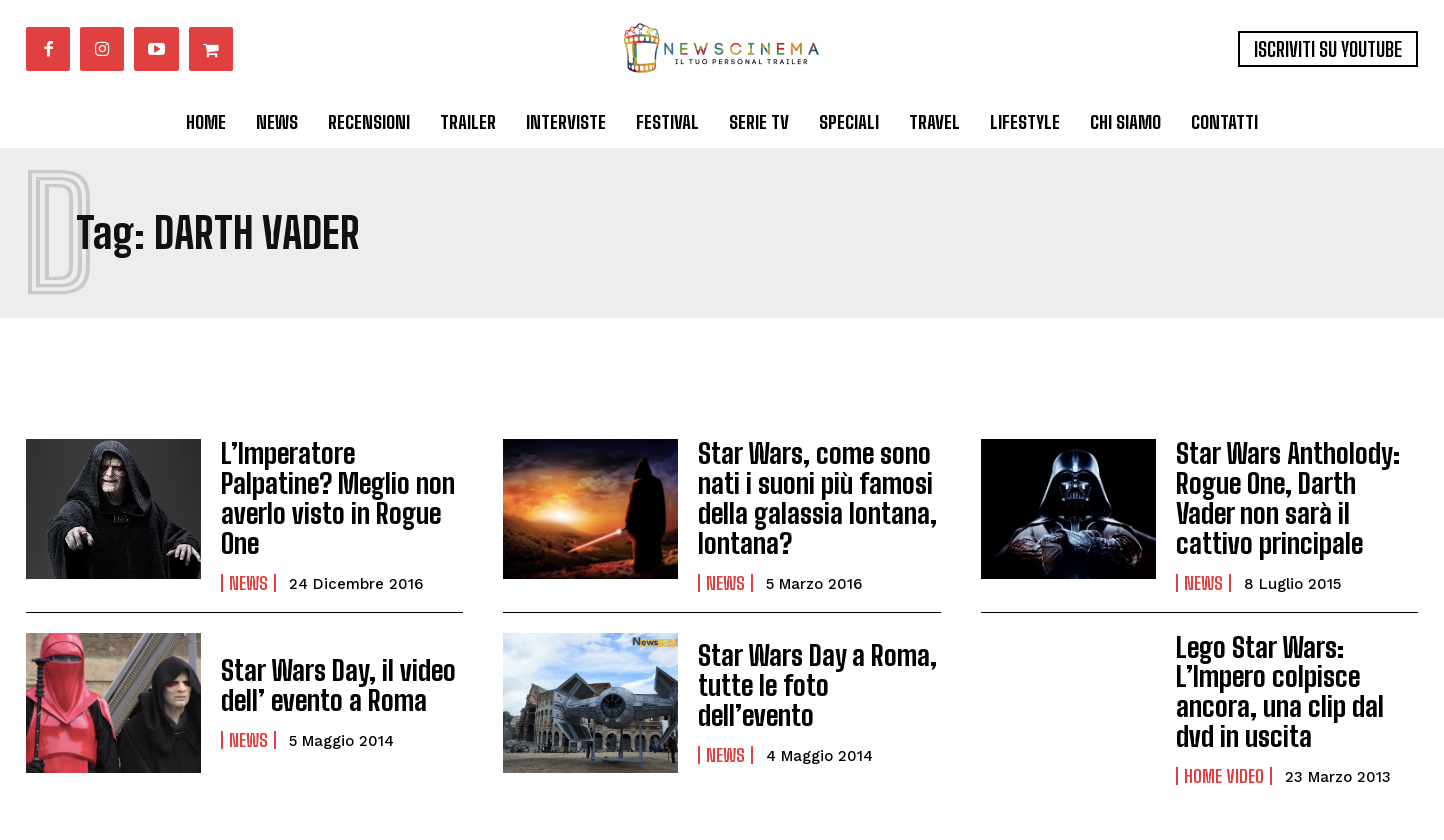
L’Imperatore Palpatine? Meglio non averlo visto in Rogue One (341, 492)
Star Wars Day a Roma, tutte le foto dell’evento (810, 672)
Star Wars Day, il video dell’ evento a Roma (326, 672)
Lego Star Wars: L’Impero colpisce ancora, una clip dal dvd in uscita (1295, 673)
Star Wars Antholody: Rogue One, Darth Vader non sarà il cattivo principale (1286, 492)
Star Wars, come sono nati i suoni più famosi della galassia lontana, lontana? (805, 492)
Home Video (1224, 737)
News (248, 556)
